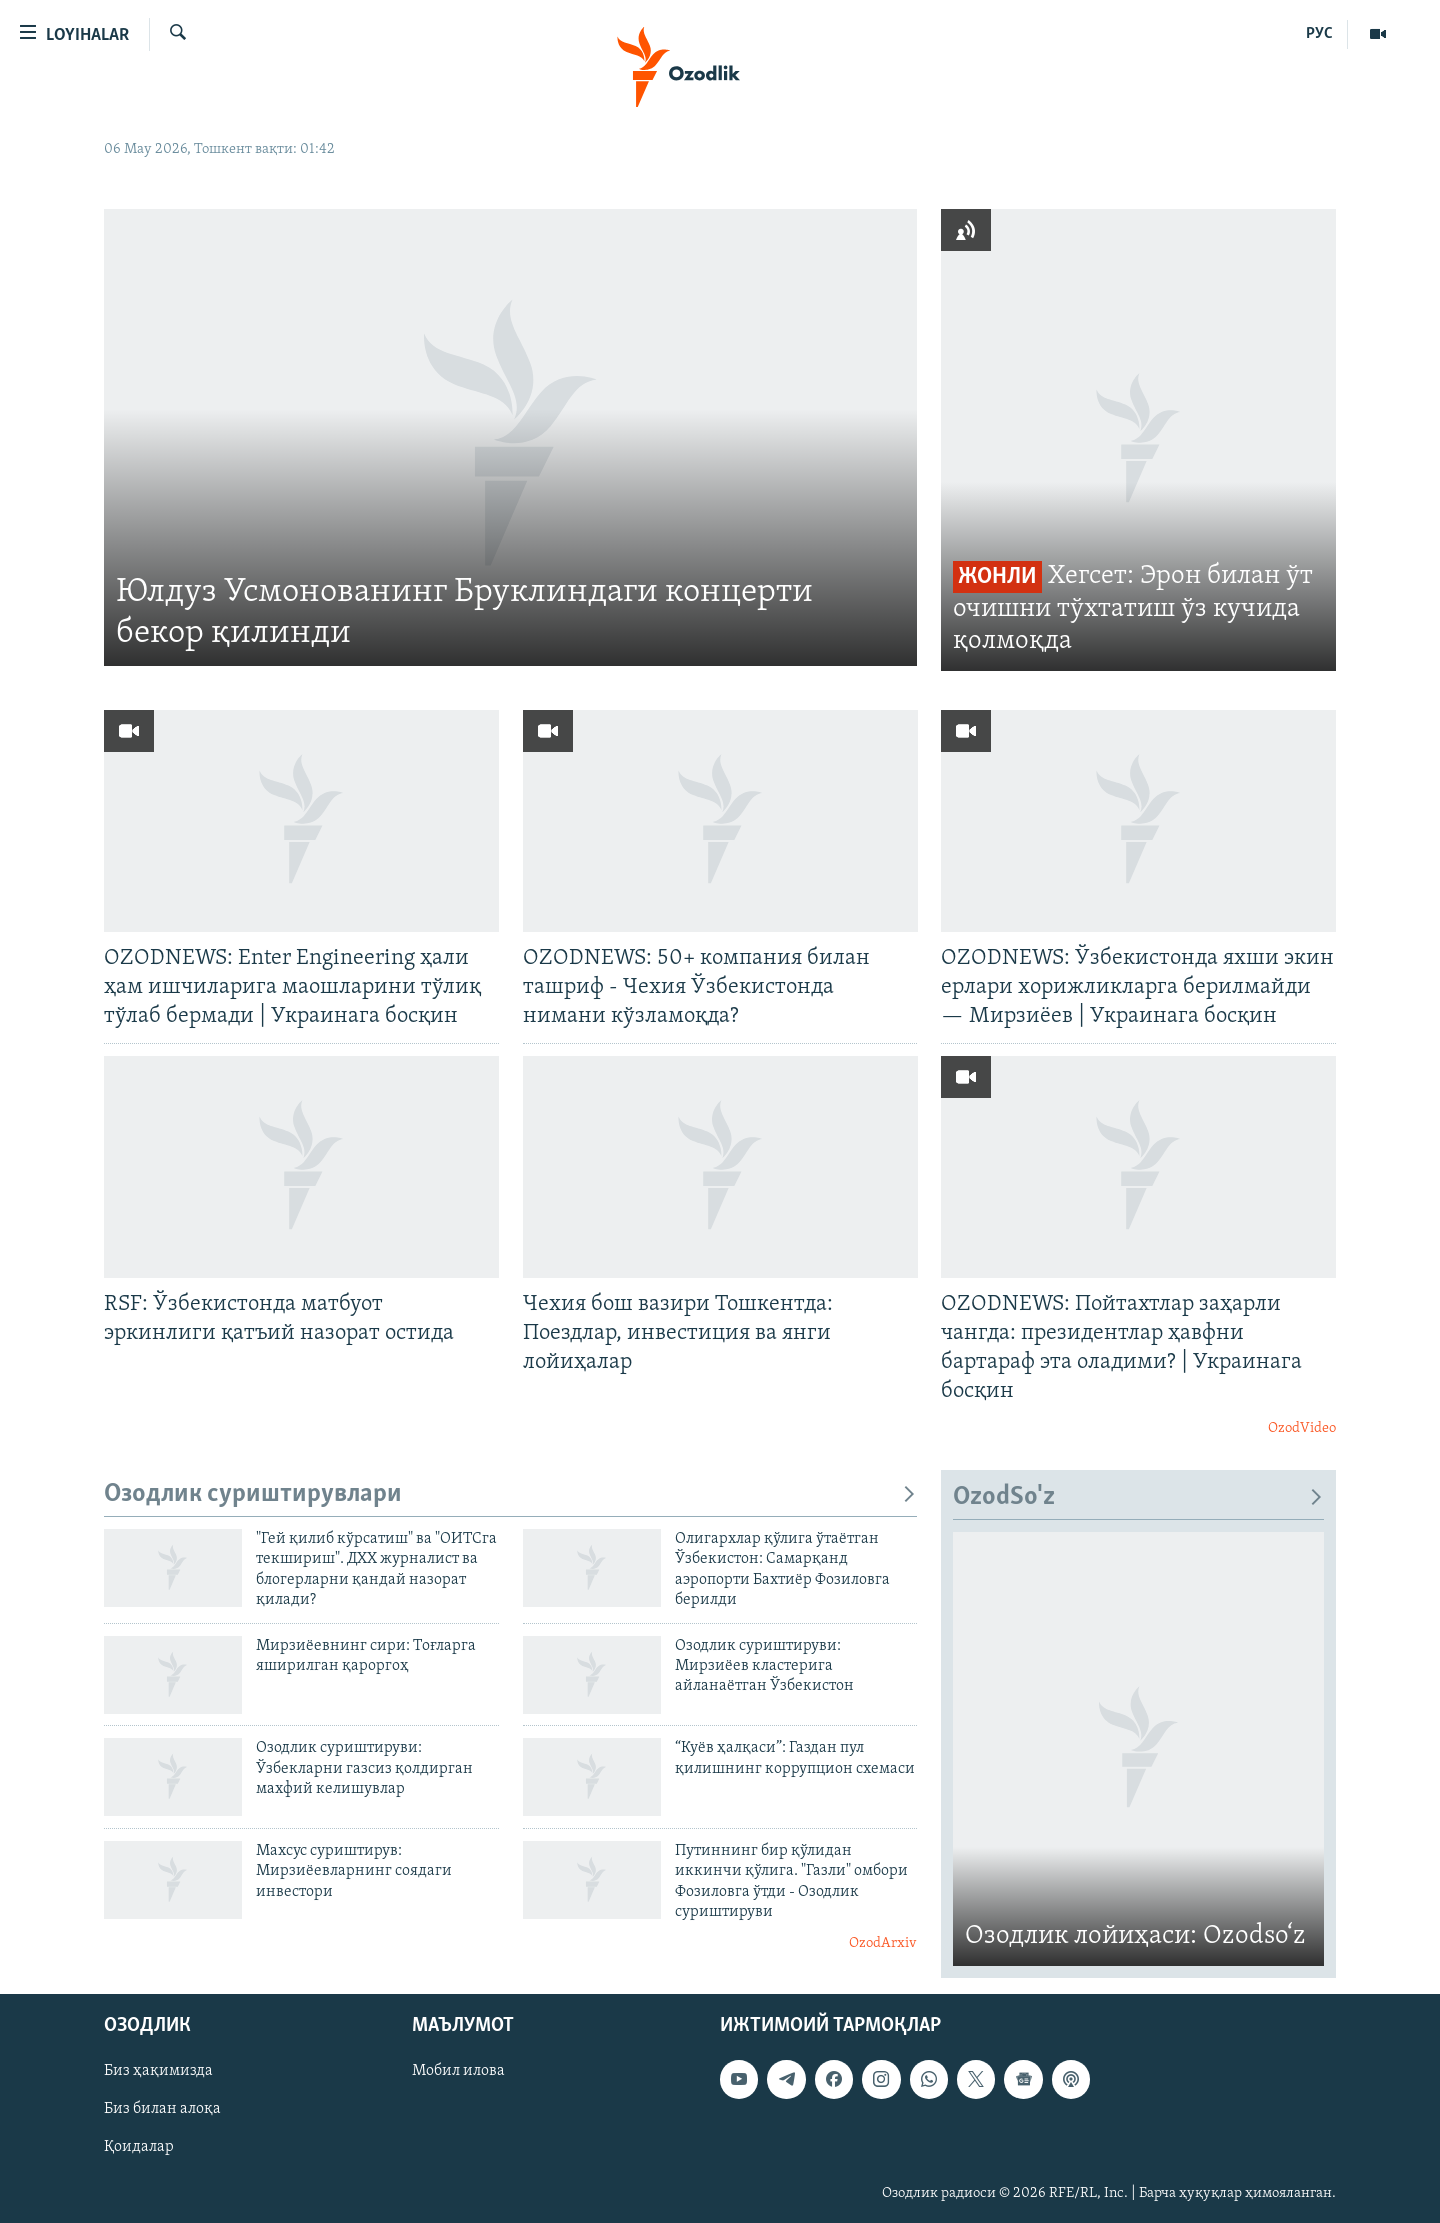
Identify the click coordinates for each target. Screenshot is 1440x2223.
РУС (1319, 34)
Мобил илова (458, 2071)
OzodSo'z (1138, 1497)
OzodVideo (1302, 1428)
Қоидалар (139, 2147)
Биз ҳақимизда (158, 2071)
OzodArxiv (883, 1943)
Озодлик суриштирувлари (510, 1494)
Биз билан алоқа (162, 2109)
